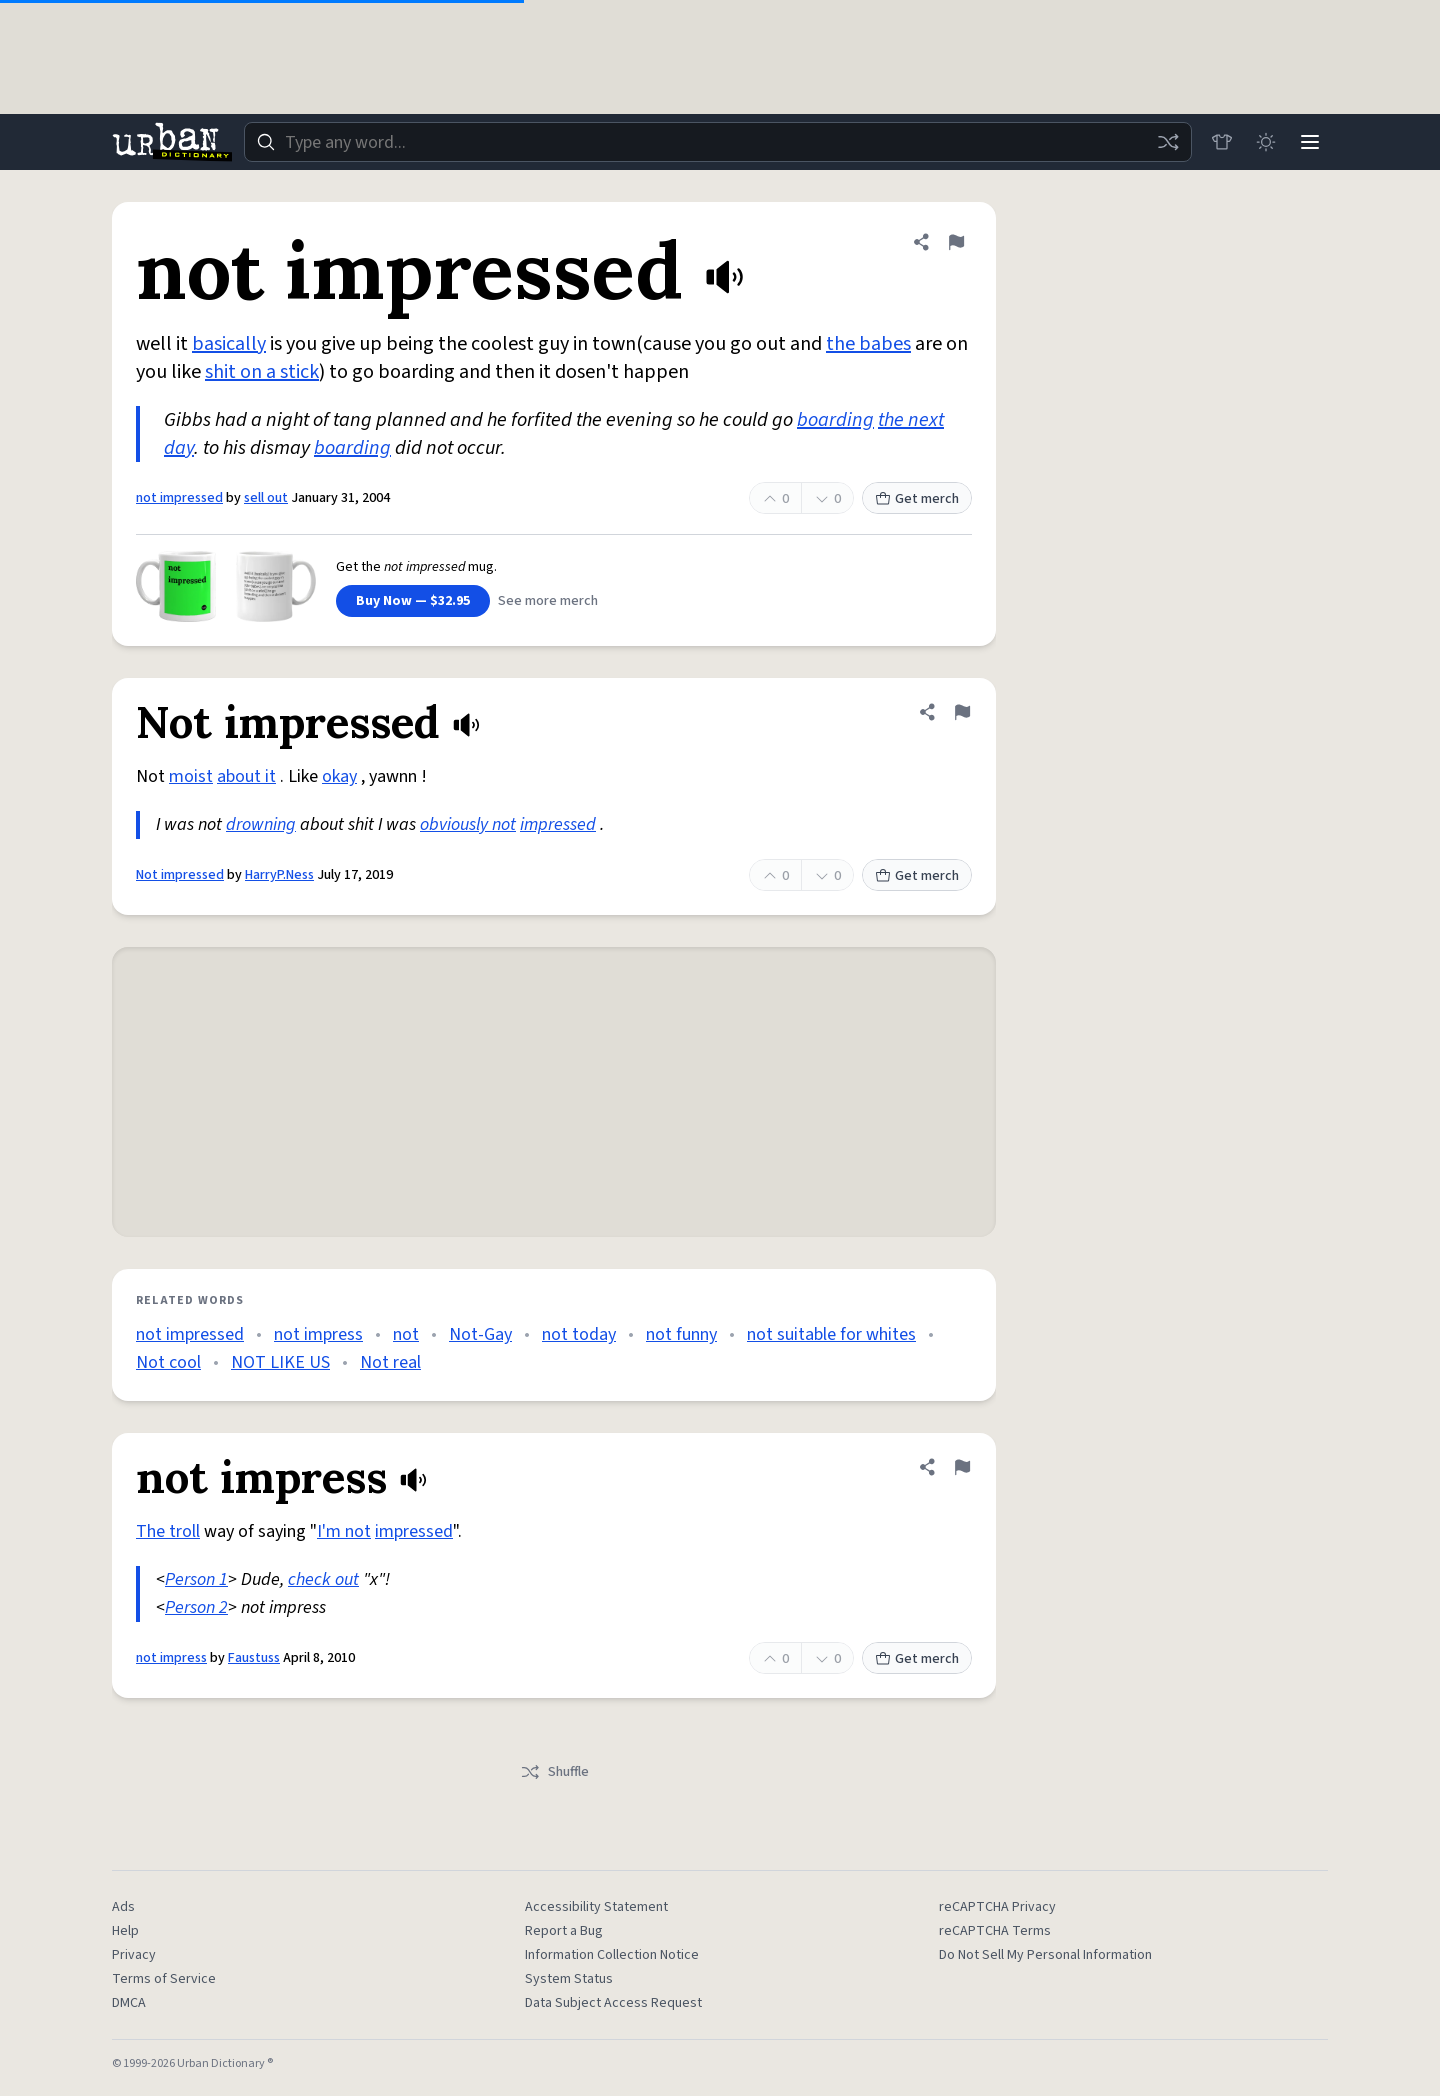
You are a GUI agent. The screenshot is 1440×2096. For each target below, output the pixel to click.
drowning (261, 824)
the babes (868, 344)
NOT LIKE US (280, 1362)
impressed (558, 824)
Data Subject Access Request (613, 2003)
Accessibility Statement (596, 1907)
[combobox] (718, 142)
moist (191, 776)
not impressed (179, 498)
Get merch (917, 499)
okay (339, 776)
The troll (168, 1531)
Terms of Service (164, 1979)
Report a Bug (564, 1931)
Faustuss (254, 1658)
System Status (569, 1979)
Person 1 (196, 1579)
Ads (123, 1907)
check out (323, 1579)
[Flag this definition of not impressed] (956, 242)
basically (229, 344)
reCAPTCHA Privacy (997, 1907)
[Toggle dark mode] (1266, 142)
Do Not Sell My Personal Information (1045, 1955)
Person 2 (196, 1607)
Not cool (168, 1362)
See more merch (548, 601)
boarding (835, 420)
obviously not (468, 824)
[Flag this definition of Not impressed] (962, 712)
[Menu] (1310, 142)
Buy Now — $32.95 (413, 601)
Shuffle (554, 1772)
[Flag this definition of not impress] (962, 1467)
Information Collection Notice (612, 1955)
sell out (266, 498)
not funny (681, 1334)
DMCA (129, 2003)
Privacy (134, 1955)
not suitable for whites (831, 1334)
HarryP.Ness (279, 875)
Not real (390, 1362)
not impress (318, 1334)
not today (579, 1334)
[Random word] (1168, 142)
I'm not (344, 1531)
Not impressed (180, 875)
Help (125, 1931)
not (406, 1334)
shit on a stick (262, 372)
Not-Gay (480, 1334)
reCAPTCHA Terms (995, 1931)
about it (246, 776)
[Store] (1222, 142)
